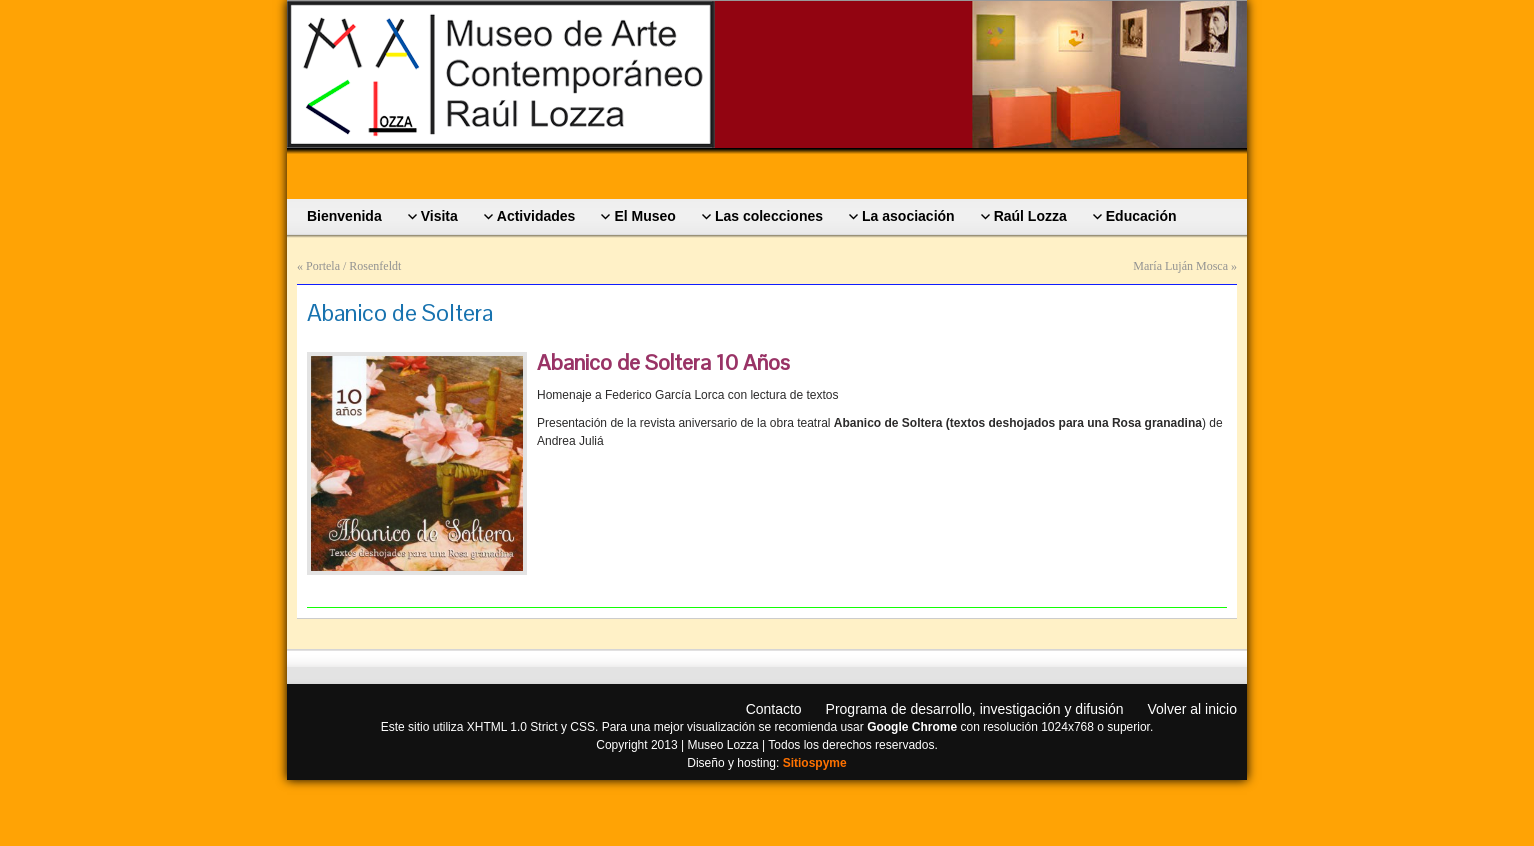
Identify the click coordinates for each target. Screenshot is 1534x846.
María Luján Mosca (1180, 266)
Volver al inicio (1193, 709)
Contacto (774, 709)
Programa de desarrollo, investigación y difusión (975, 709)
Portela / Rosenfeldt (353, 266)
